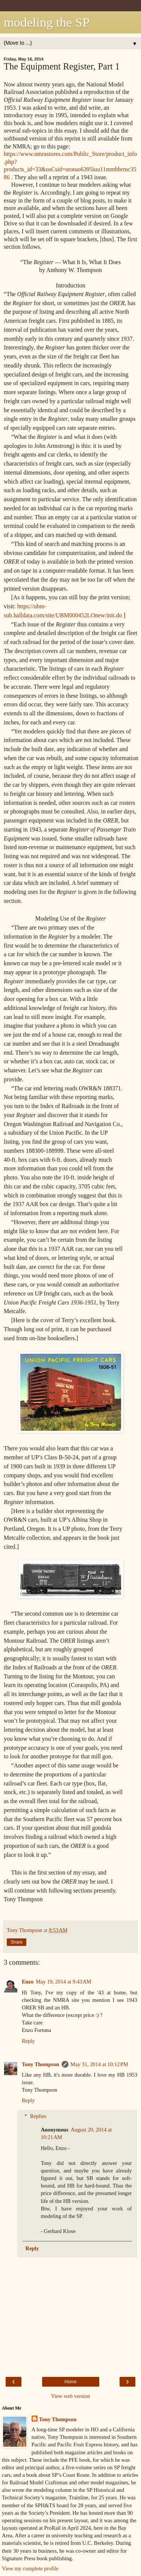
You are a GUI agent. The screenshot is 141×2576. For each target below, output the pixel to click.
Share (17, 1942)
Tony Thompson (40, 2064)
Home (70, 2381)
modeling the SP (46, 22)
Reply (28, 2041)
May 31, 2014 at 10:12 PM (99, 2064)
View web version (70, 2396)
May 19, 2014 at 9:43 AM (63, 1982)
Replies (38, 2116)
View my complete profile (30, 2568)
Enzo (27, 1982)
